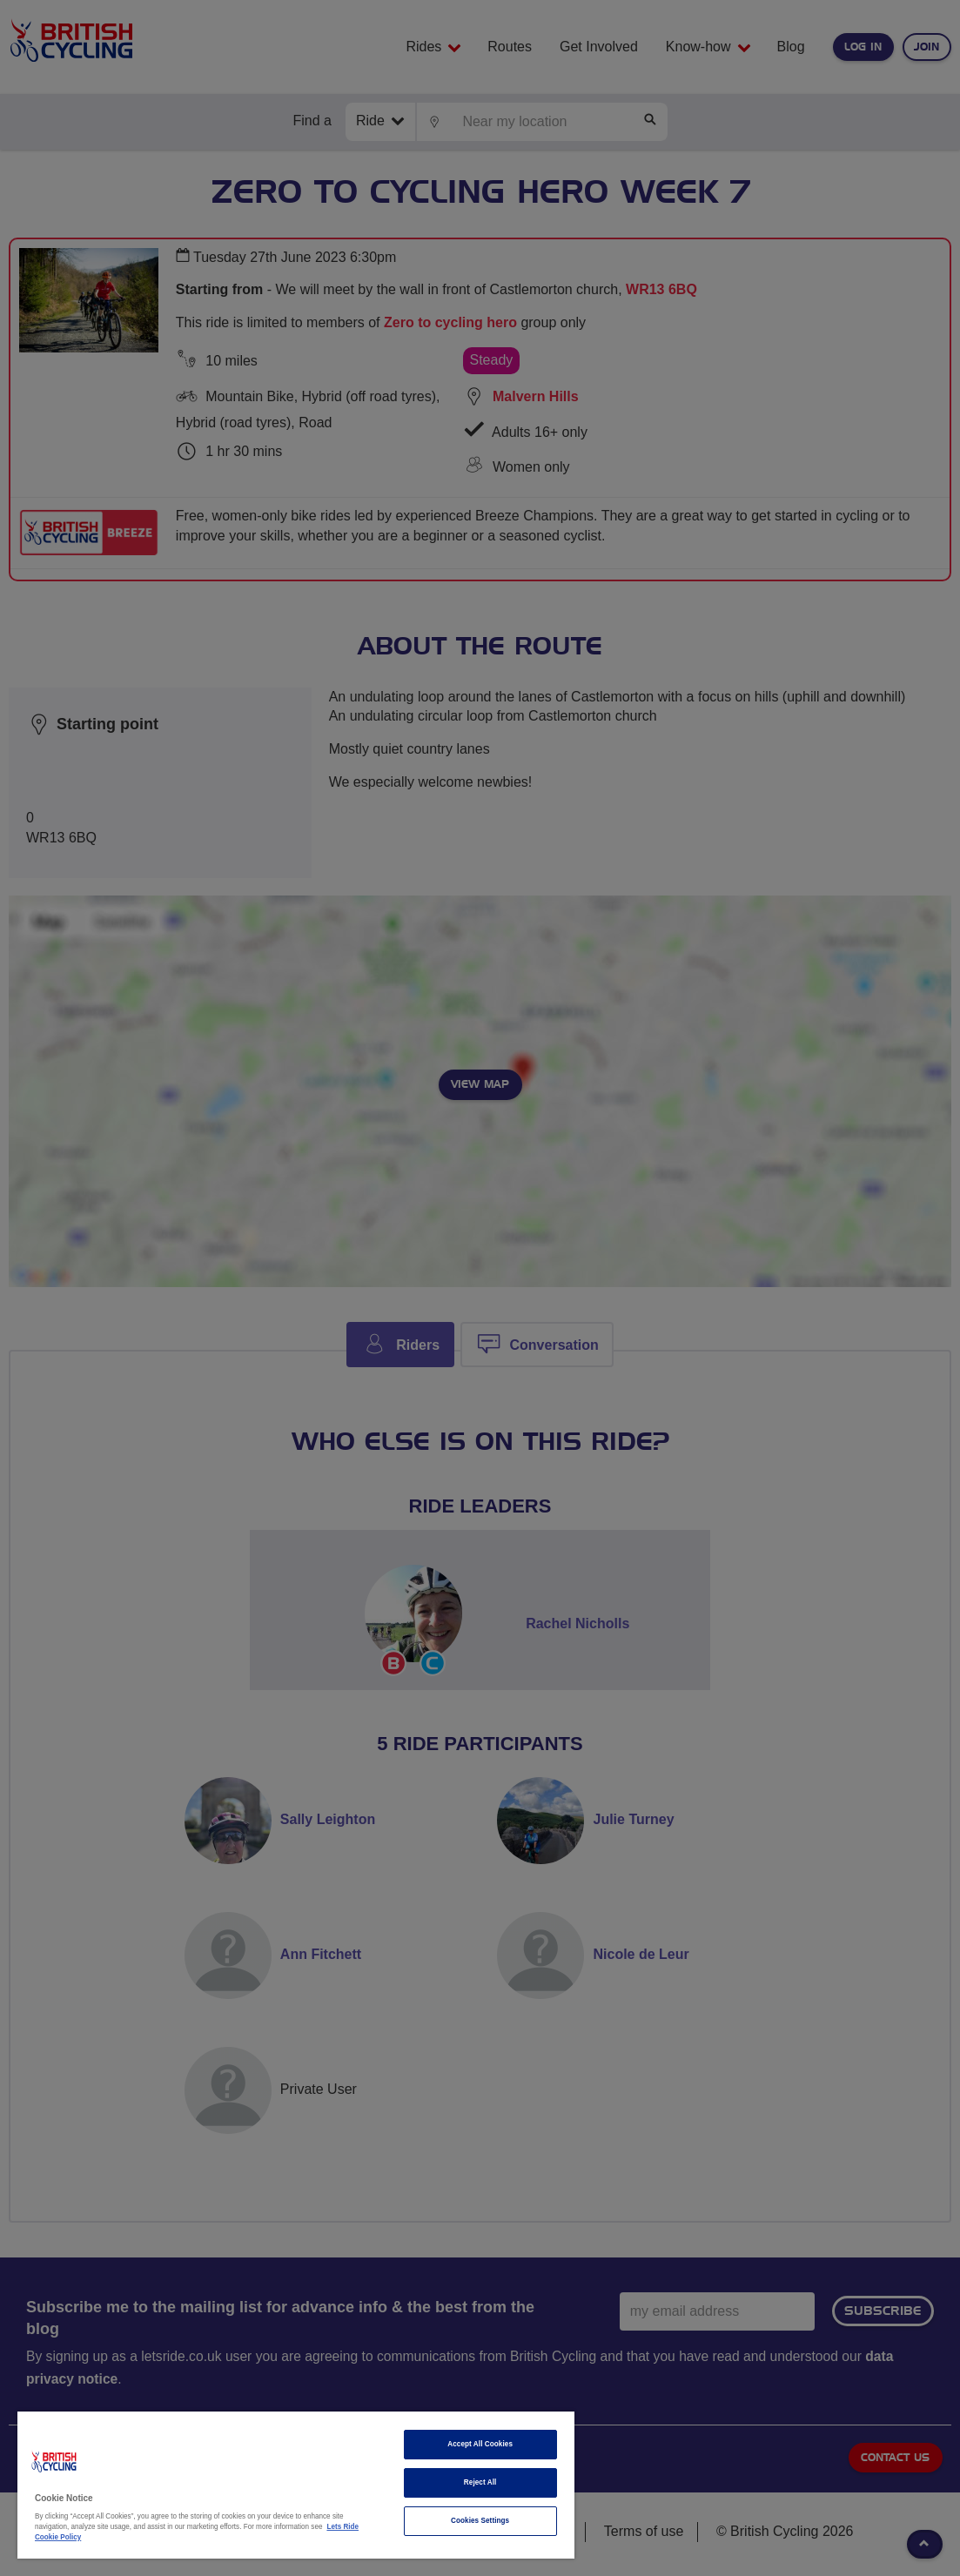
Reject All (480, 2482)
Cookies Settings (480, 2521)
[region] (295, 2485)
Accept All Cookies (480, 2444)
